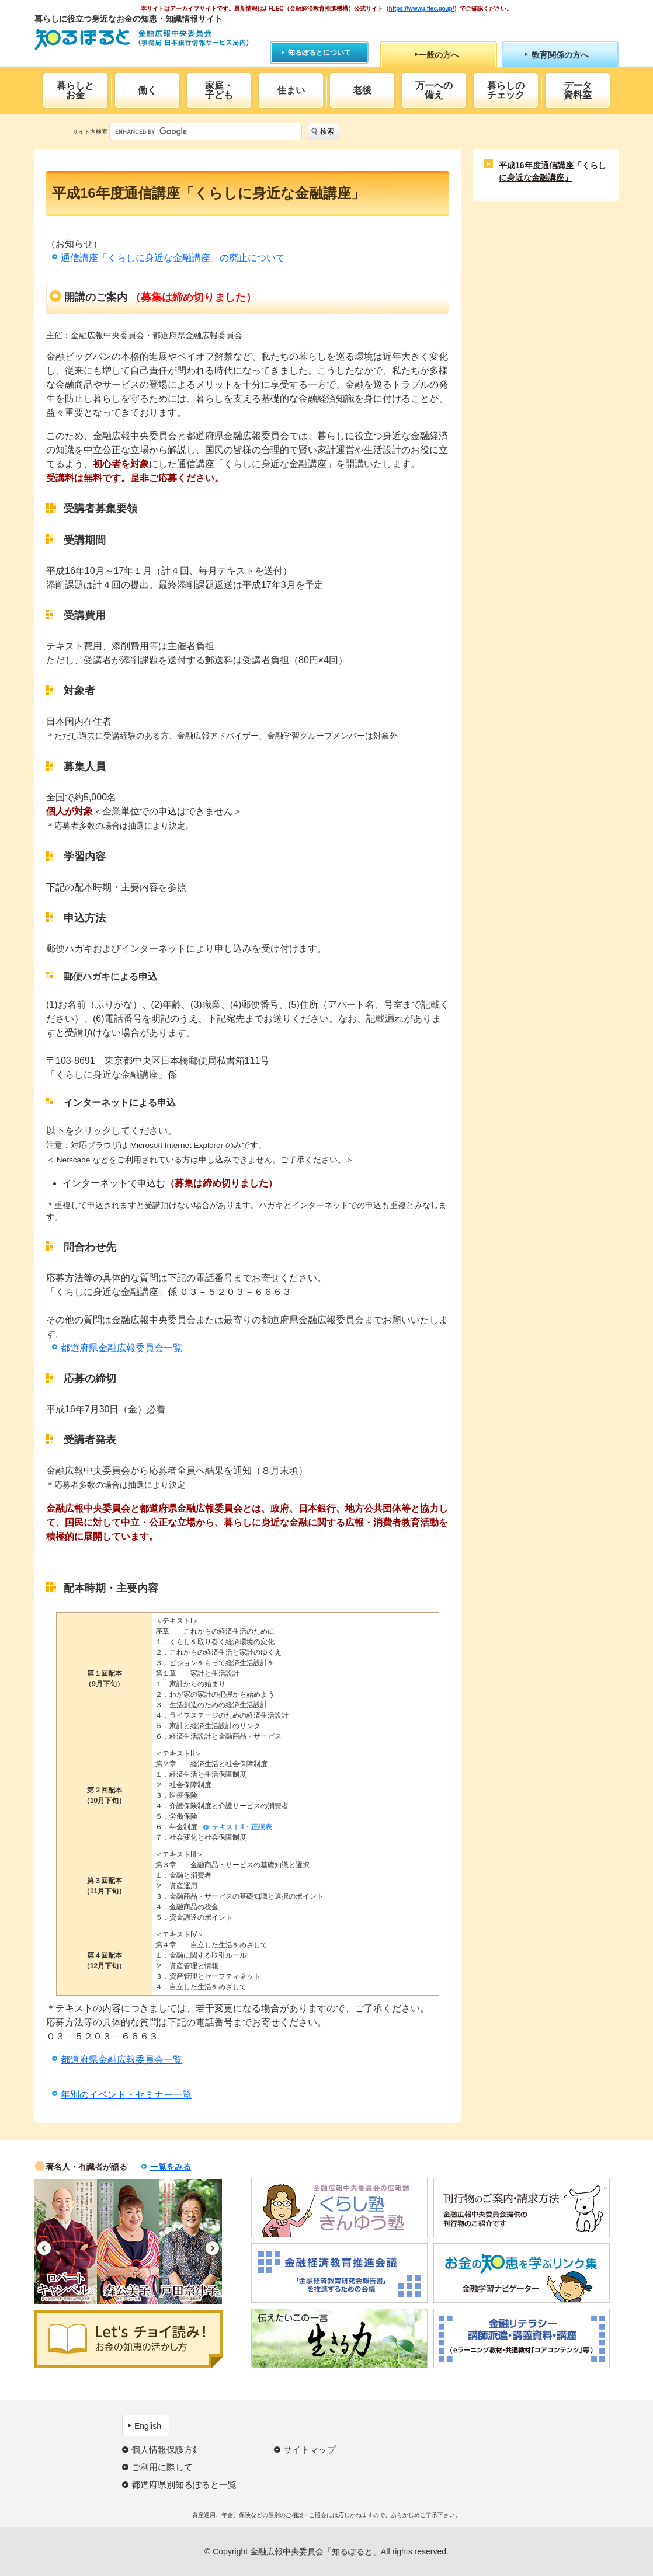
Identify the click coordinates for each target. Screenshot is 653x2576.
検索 (327, 131)
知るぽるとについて (319, 52)
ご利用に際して (162, 2467)
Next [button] (212, 2248)
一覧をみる (170, 2166)
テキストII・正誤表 (242, 1827)
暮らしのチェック (506, 90)
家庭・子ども (219, 90)
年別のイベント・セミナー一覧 (126, 2095)
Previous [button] (44, 2248)
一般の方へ (438, 55)
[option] (65, 2241)
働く (147, 90)
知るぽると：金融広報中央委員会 (141, 39)
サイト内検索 (89, 131)
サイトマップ (309, 2449)
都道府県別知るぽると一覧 (184, 2484)
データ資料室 (578, 90)
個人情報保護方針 (166, 2449)
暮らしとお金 (75, 90)
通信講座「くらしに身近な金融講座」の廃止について (173, 258)
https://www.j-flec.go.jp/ (421, 8)
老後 (362, 90)
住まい (291, 90)
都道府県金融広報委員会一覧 (121, 1348)
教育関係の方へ (560, 55)
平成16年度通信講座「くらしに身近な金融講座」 (552, 171)
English (147, 2426)
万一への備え (434, 90)
